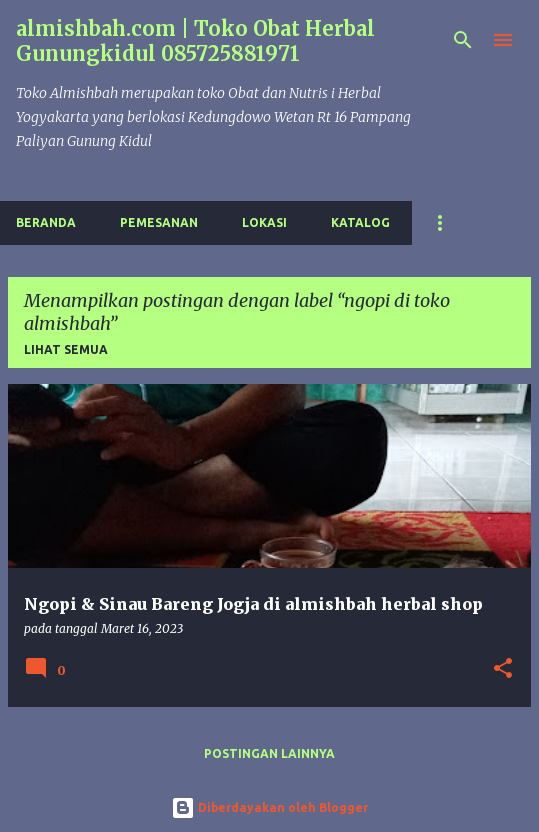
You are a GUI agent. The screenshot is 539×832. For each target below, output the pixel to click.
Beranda (46, 222)
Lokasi (264, 222)
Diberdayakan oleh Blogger (269, 807)
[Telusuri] (463, 40)
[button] (503, 669)
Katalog (360, 222)
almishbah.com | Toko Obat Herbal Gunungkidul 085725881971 (195, 41)
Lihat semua (66, 349)
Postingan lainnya (269, 753)
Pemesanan (159, 222)
